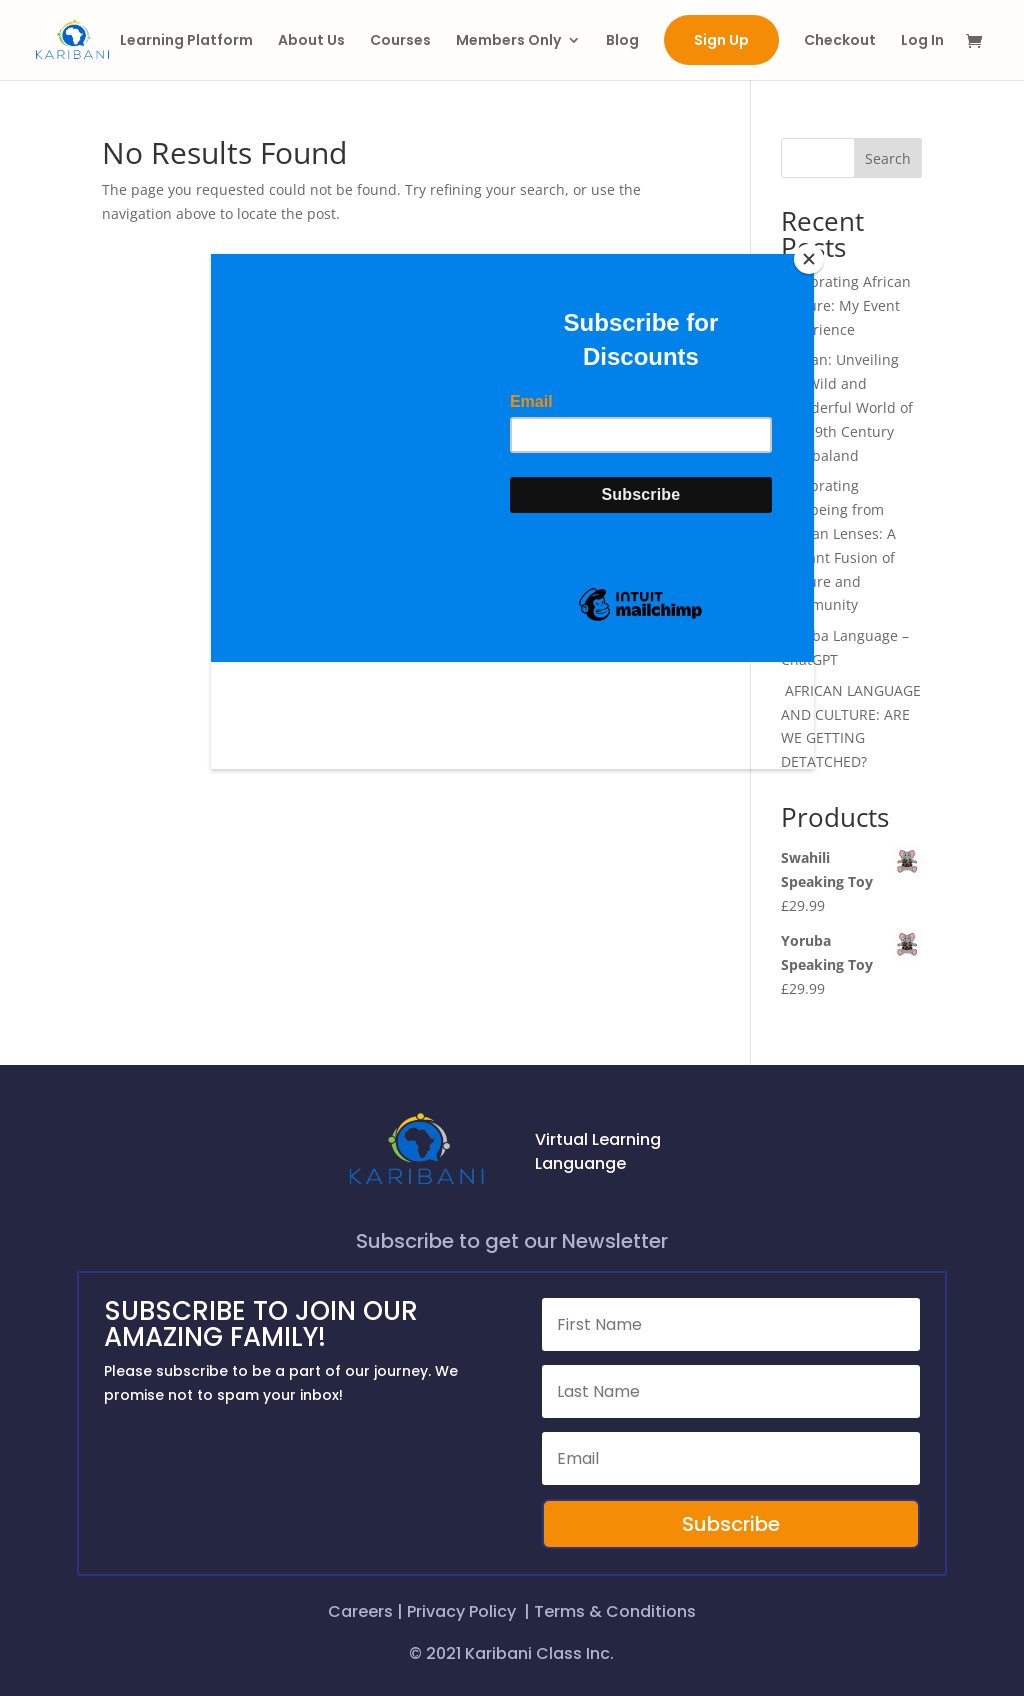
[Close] (809, 259)
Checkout (840, 41)
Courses (400, 41)
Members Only (508, 41)
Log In (922, 41)
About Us (311, 41)
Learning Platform (186, 41)
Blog (622, 41)
